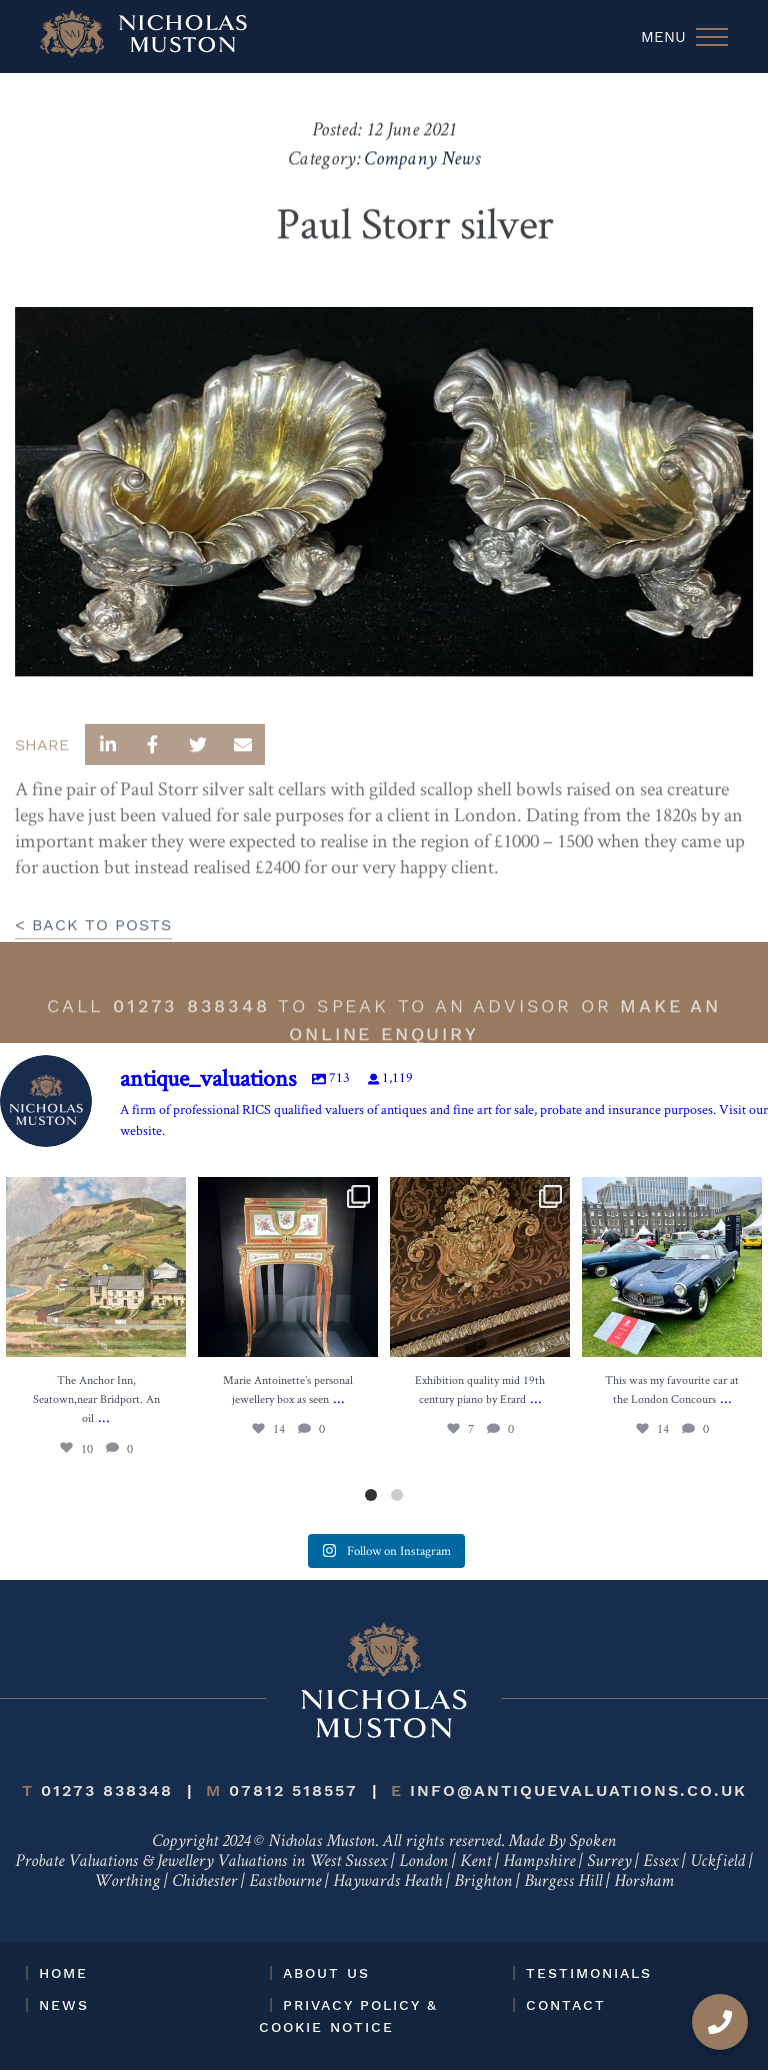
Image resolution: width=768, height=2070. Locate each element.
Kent (475, 1862)
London (423, 1862)
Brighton (483, 1882)
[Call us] (720, 2022)
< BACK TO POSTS (93, 953)
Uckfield (717, 1862)
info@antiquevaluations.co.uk (569, 1790)
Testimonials (589, 1973)
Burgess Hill (563, 1882)
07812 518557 (282, 1790)
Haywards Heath (387, 1882)
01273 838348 (191, 1034)
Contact (566, 2005)
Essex (660, 1862)
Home (63, 1973)
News (64, 2005)
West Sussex (348, 1862)
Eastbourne (285, 1882)
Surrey (609, 1862)
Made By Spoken (562, 1842)
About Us (326, 1973)
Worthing (127, 1882)
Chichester (204, 1882)
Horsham (644, 1882)
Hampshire (539, 1862)
